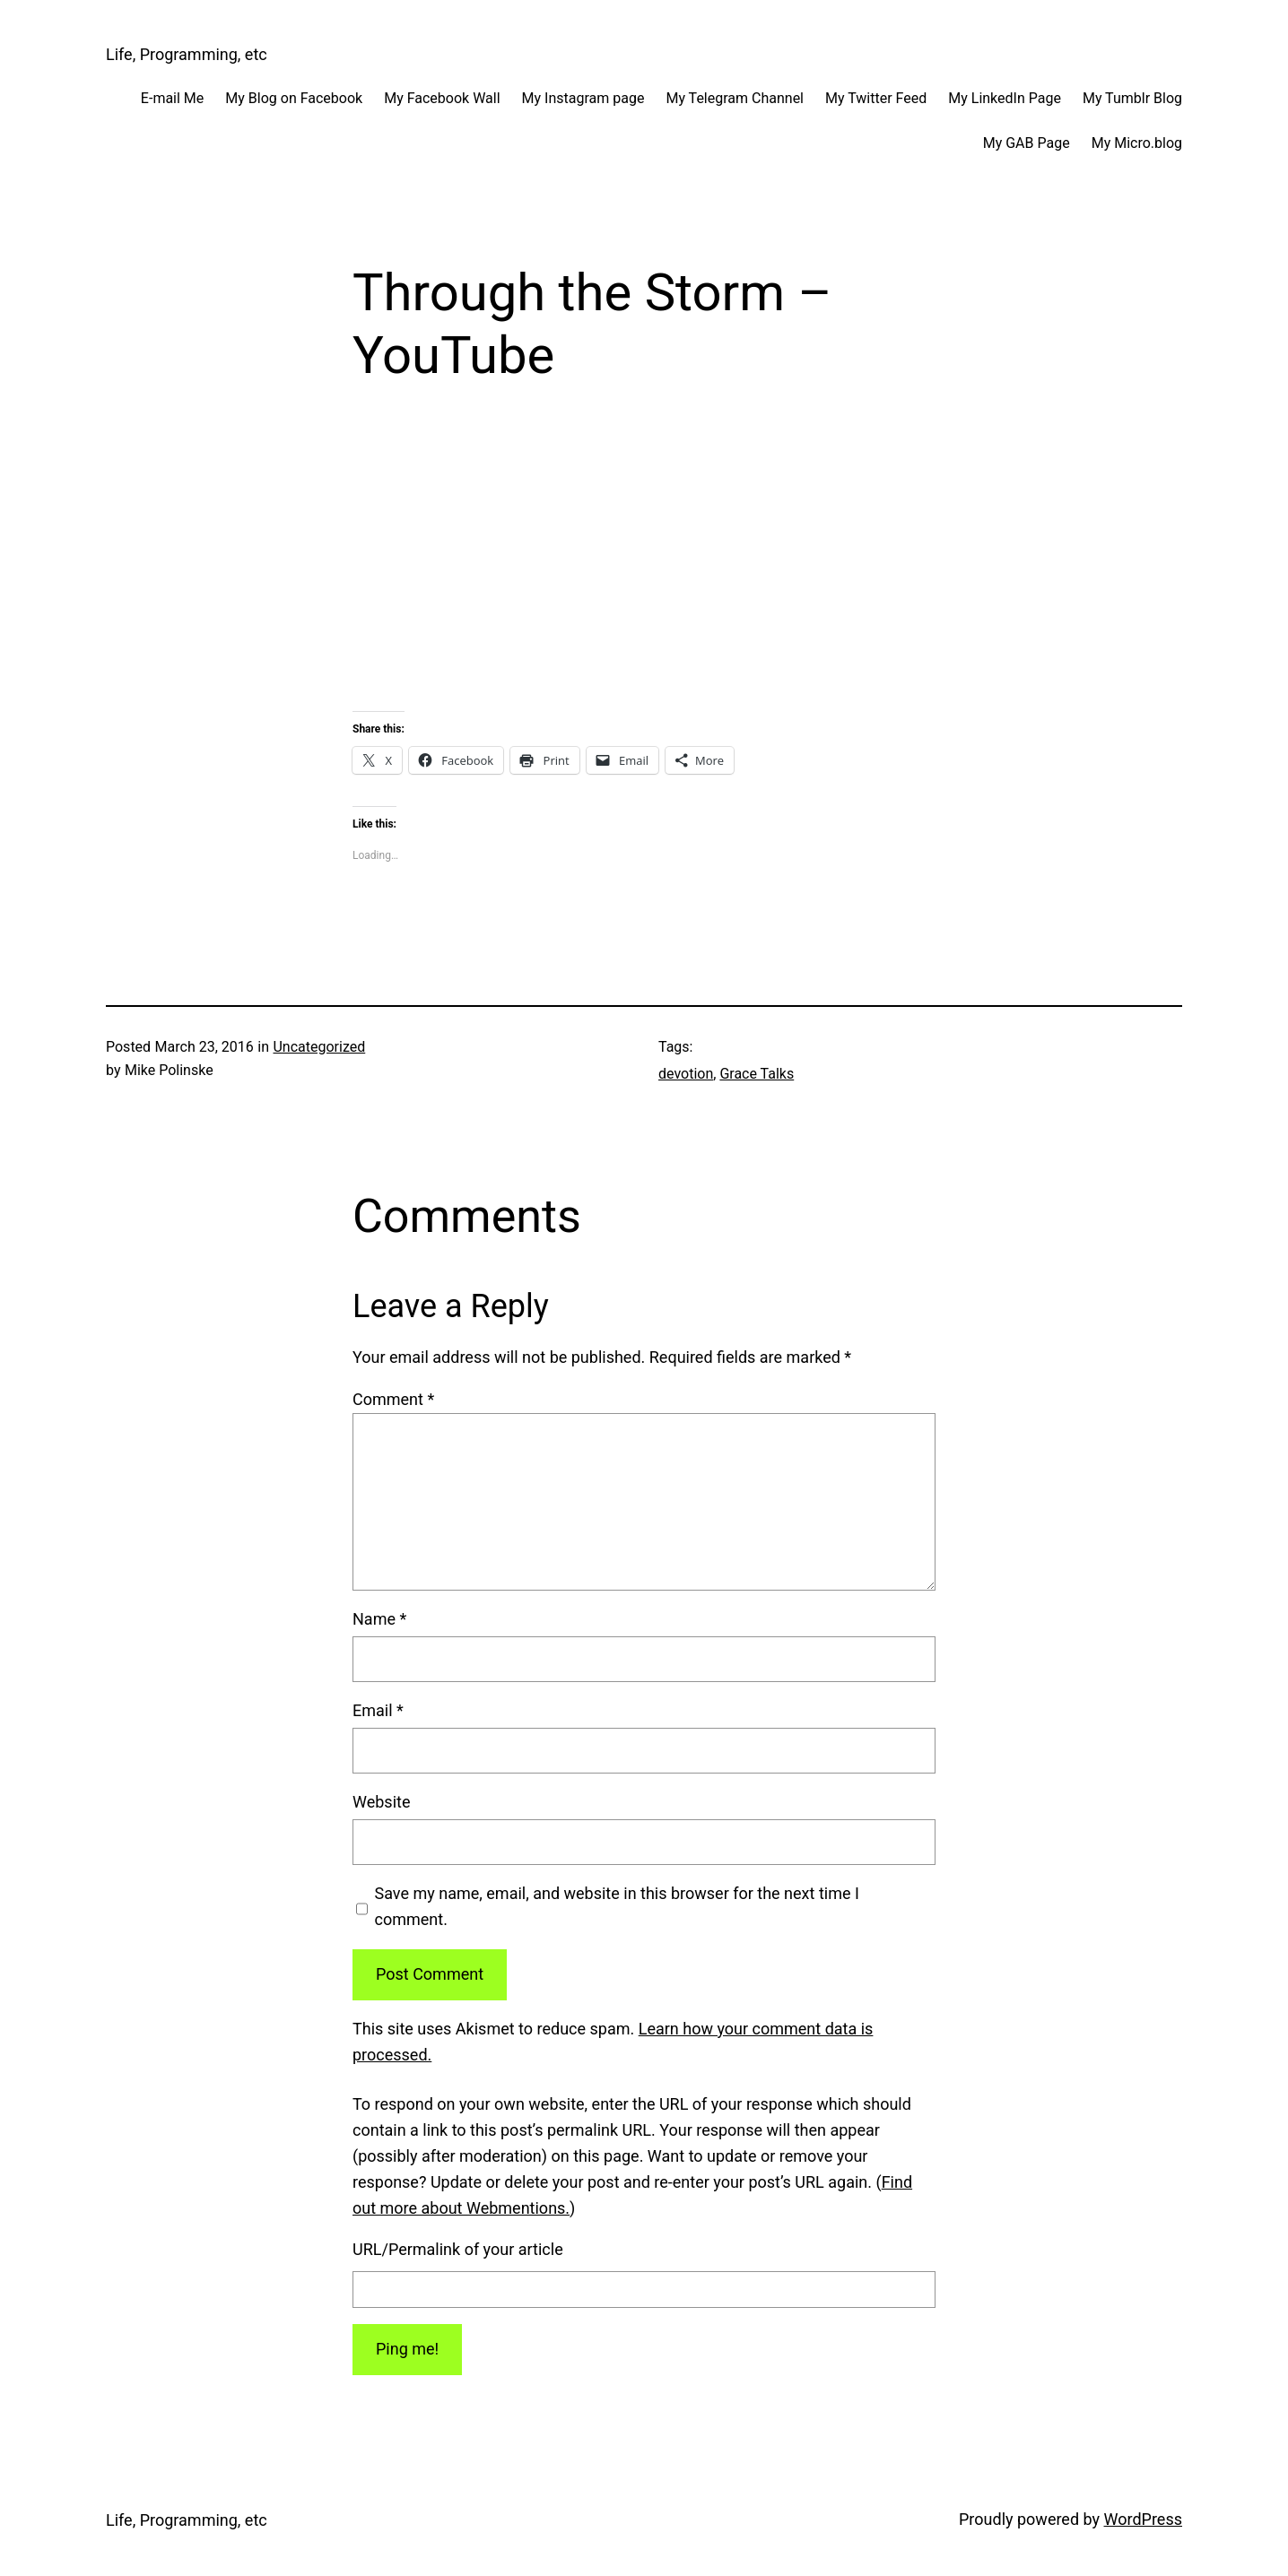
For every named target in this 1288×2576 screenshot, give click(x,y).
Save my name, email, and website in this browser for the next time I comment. (617, 1906)
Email (378, 1710)
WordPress (1143, 2519)
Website (381, 1801)
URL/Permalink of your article (457, 2249)
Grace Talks (756, 1073)
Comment (393, 1399)
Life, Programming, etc (186, 54)
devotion (685, 1073)
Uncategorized (319, 1046)
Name (379, 1618)
